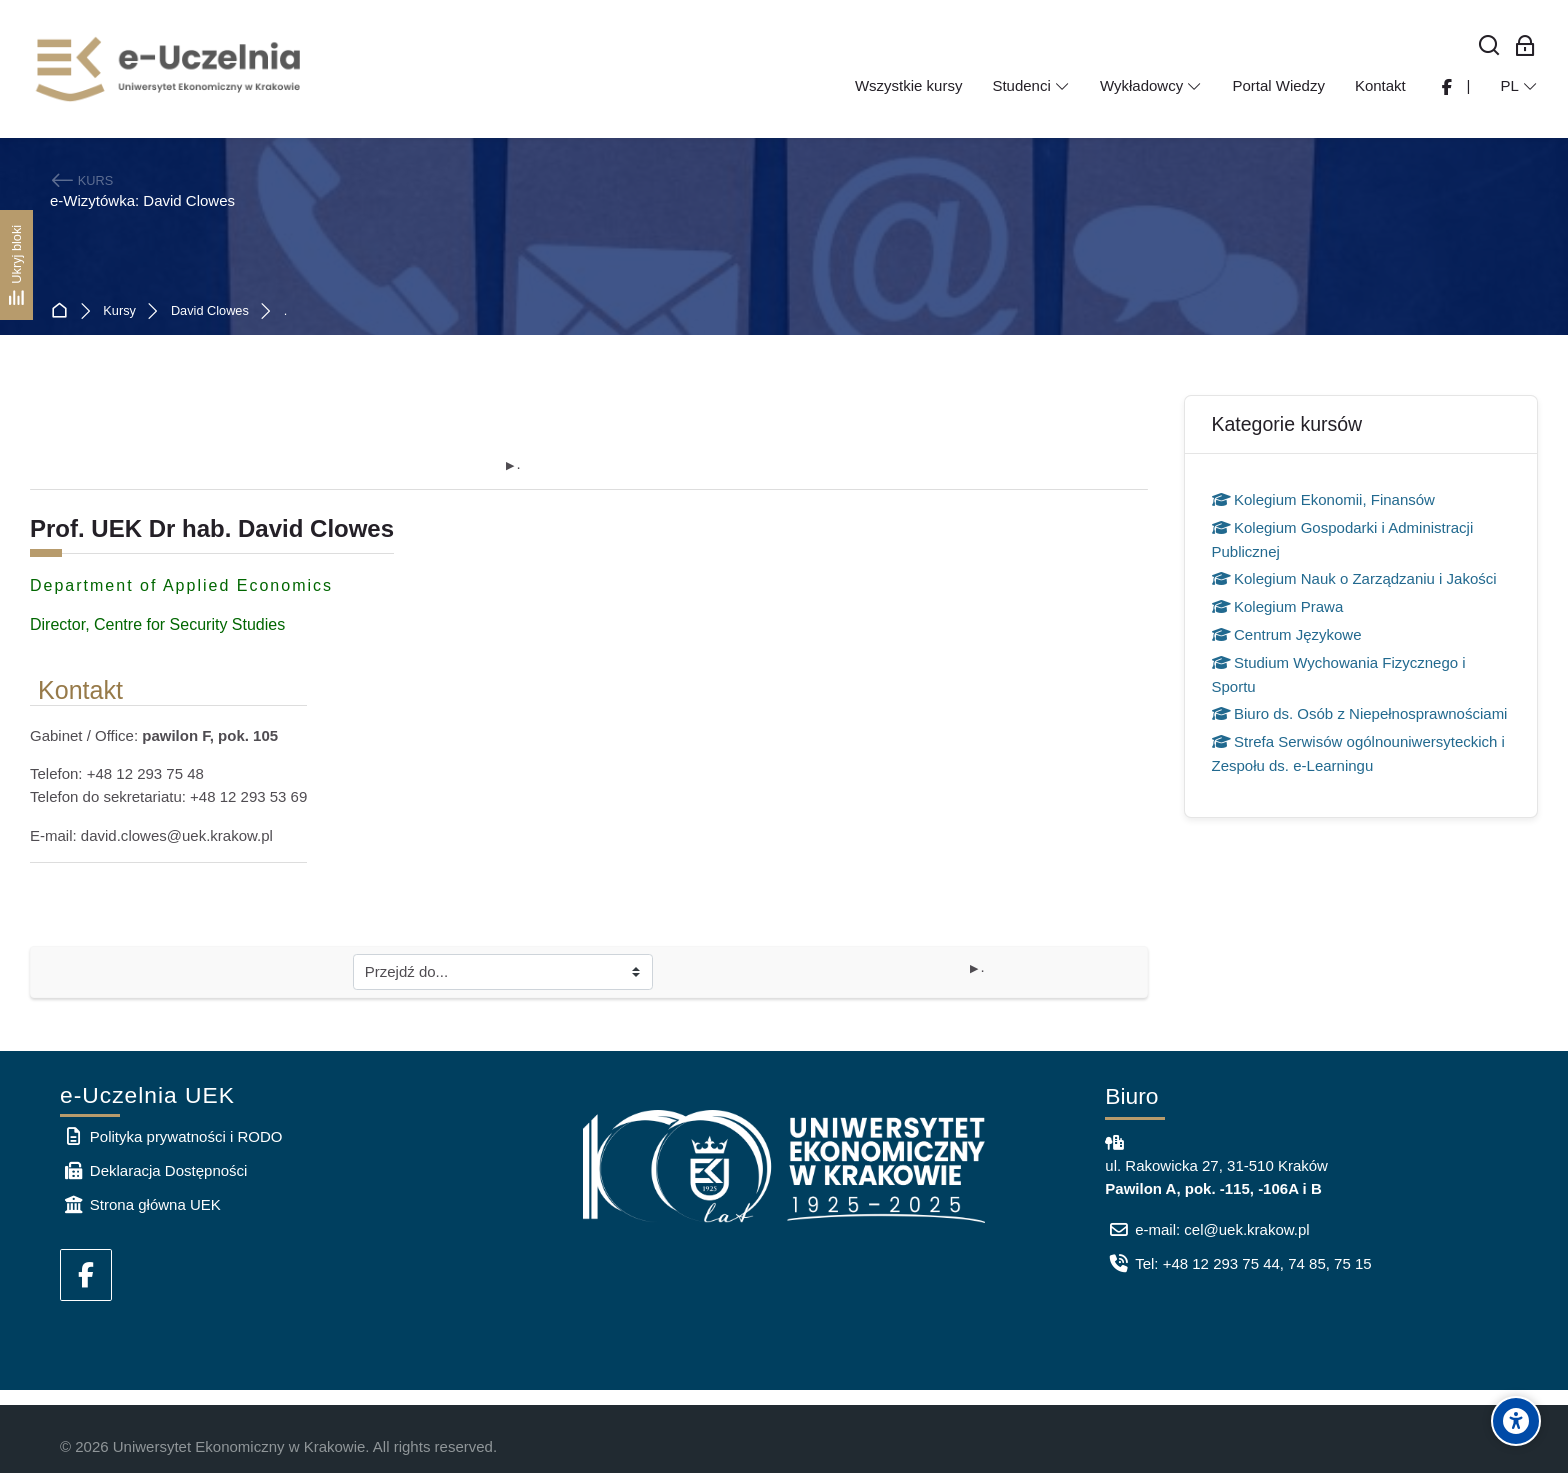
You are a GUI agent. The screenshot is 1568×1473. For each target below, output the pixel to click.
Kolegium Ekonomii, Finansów (1323, 499)
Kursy (119, 311)
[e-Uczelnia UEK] (170, 69)
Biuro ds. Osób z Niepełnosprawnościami (1360, 713)
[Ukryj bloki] (16, 265)
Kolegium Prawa (1278, 606)
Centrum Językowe (1287, 634)
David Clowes (210, 311)
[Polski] (1519, 86)
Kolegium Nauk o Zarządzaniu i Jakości (1354, 578)
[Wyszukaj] (1489, 46)
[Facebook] (86, 1275)
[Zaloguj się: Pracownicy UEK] (1525, 46)
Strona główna (63, 311)
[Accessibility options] (1516, 1421)
